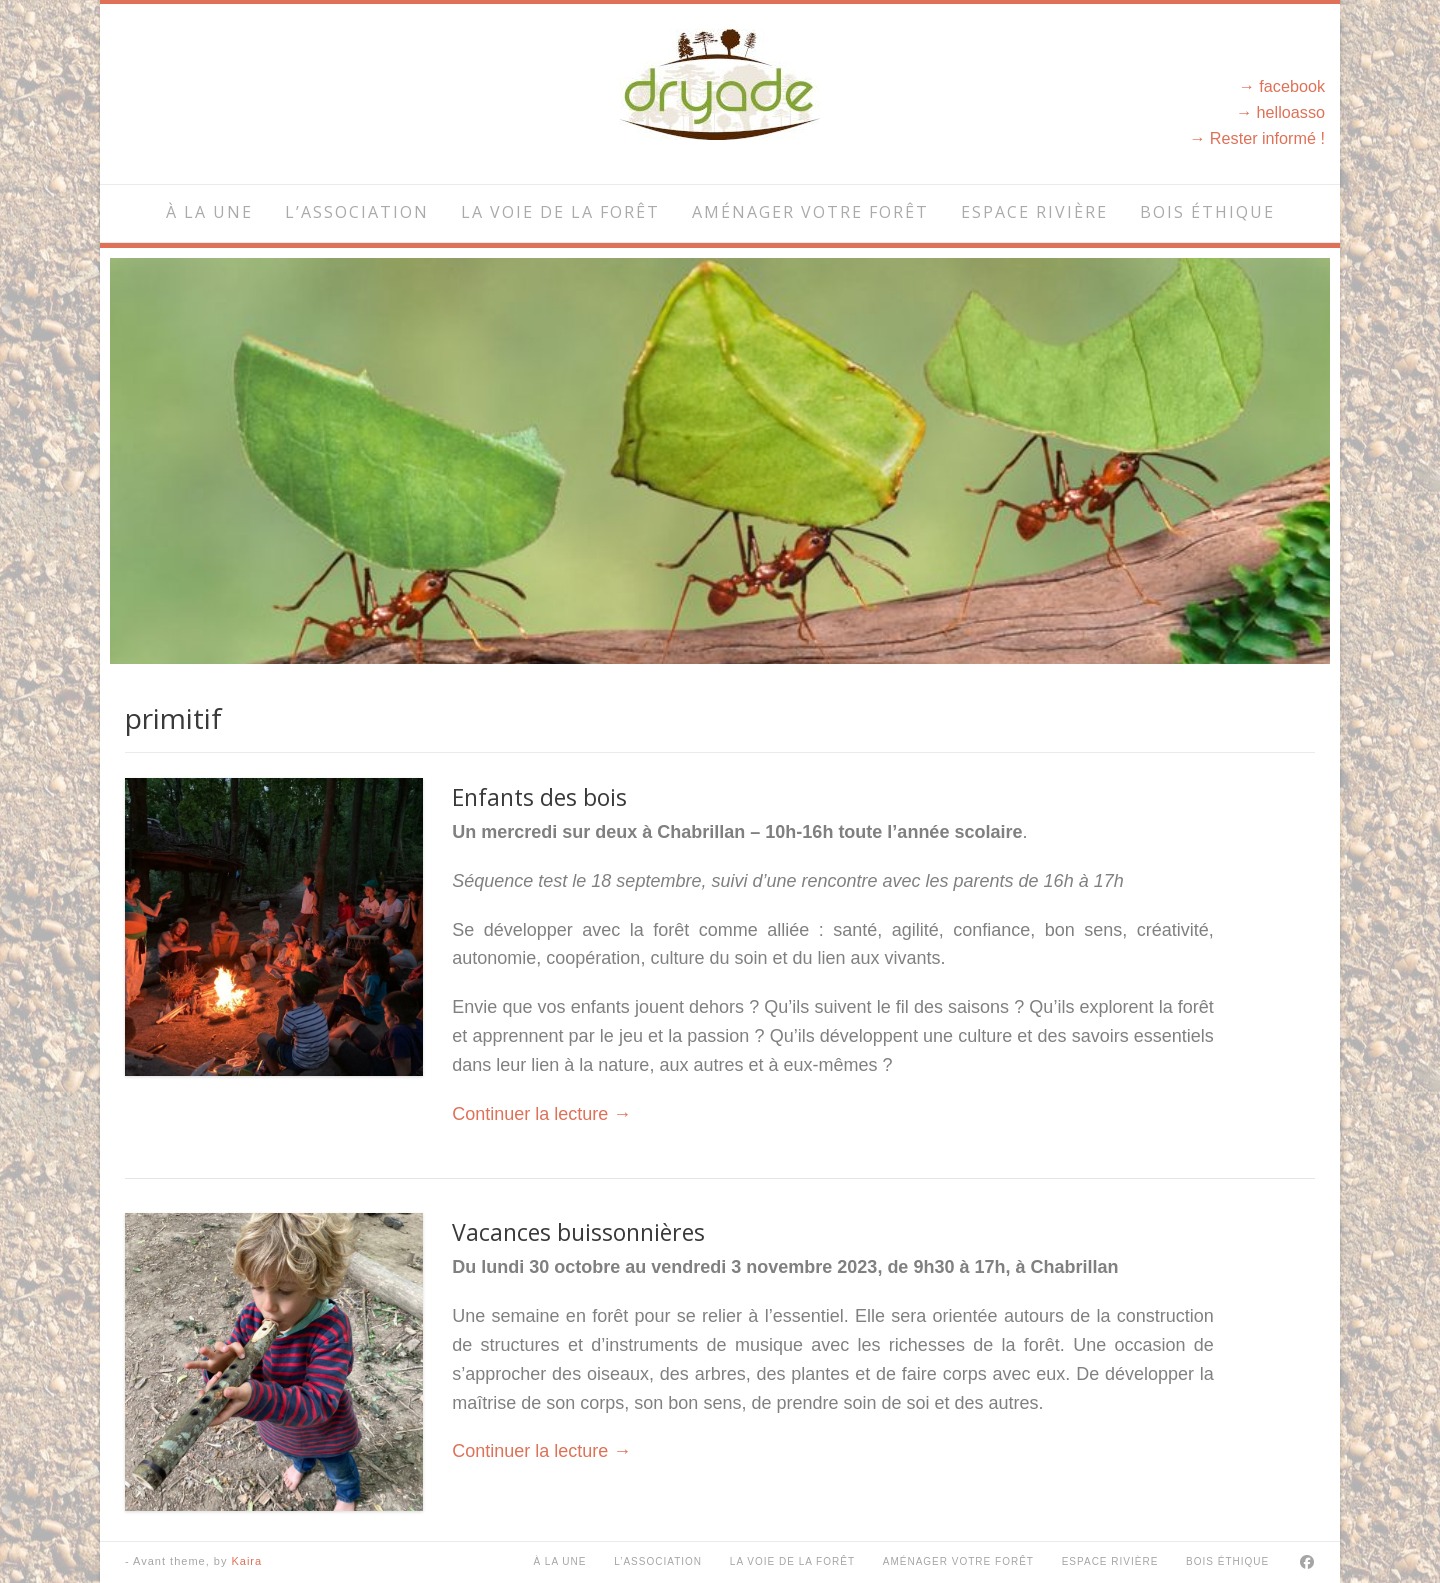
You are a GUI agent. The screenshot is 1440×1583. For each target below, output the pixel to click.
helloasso (1291, 112)
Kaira (246, 1561)
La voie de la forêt (560, 212)
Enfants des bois (539, 797)
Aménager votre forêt (810, 212)
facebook (1292, 86)
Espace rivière (1034, 212)
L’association (357, 212)
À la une (209, 212)
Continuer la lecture (541, 1114)
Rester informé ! (1267, 138)
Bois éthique (1207, 212)
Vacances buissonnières (578, 1232)
